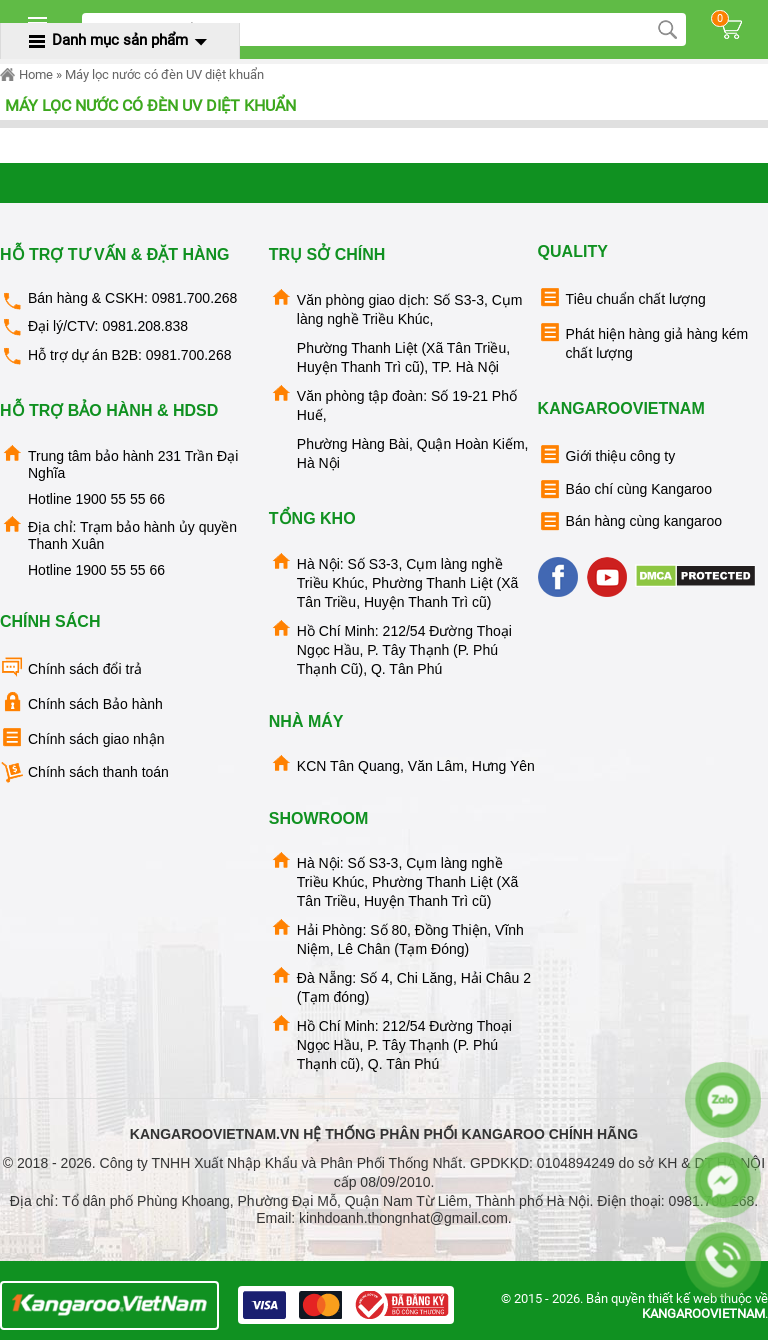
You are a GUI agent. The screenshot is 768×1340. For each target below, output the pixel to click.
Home (26, 75)
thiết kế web (682, 1298)
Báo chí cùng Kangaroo (625, 489)
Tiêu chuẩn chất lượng (622, 297)
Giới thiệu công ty (607, 454)
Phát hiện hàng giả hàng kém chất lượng (643, 340)
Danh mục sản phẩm (120, 40)
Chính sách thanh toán (84, 772)
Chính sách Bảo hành (81, 702)
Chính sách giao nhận (82, 737)
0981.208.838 (145, 326)
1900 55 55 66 (120, 499)
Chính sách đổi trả (71, 667)
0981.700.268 (195, 298)
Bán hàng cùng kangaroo (630, 521)
